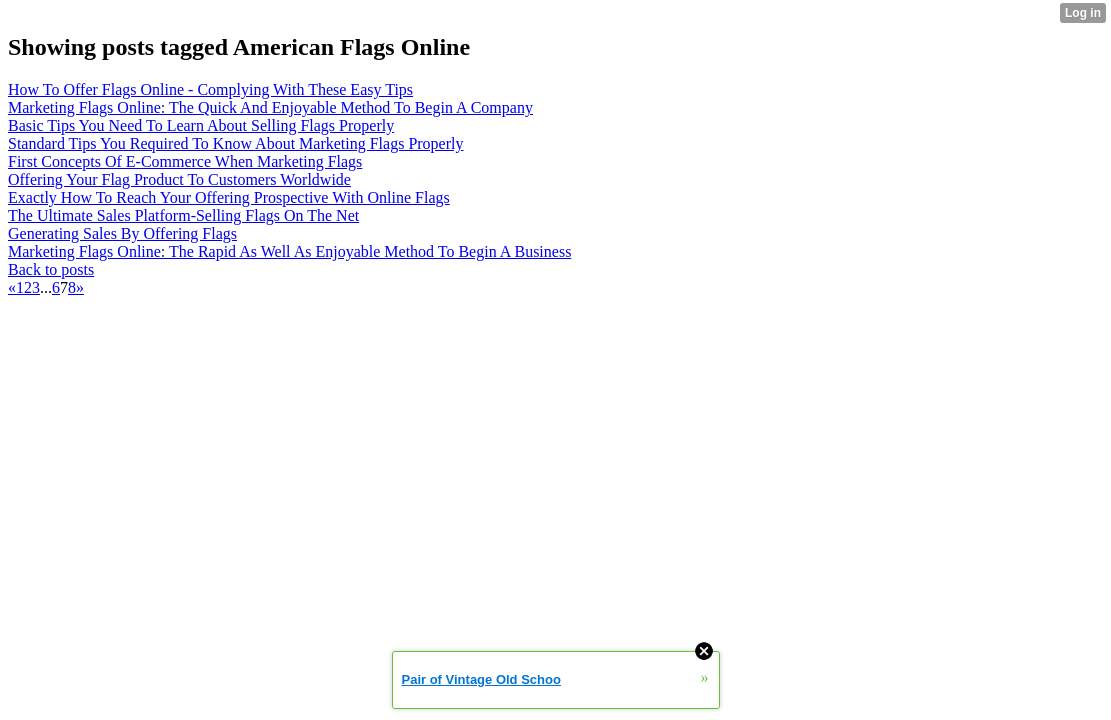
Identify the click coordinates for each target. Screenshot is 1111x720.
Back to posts (51, 269)
